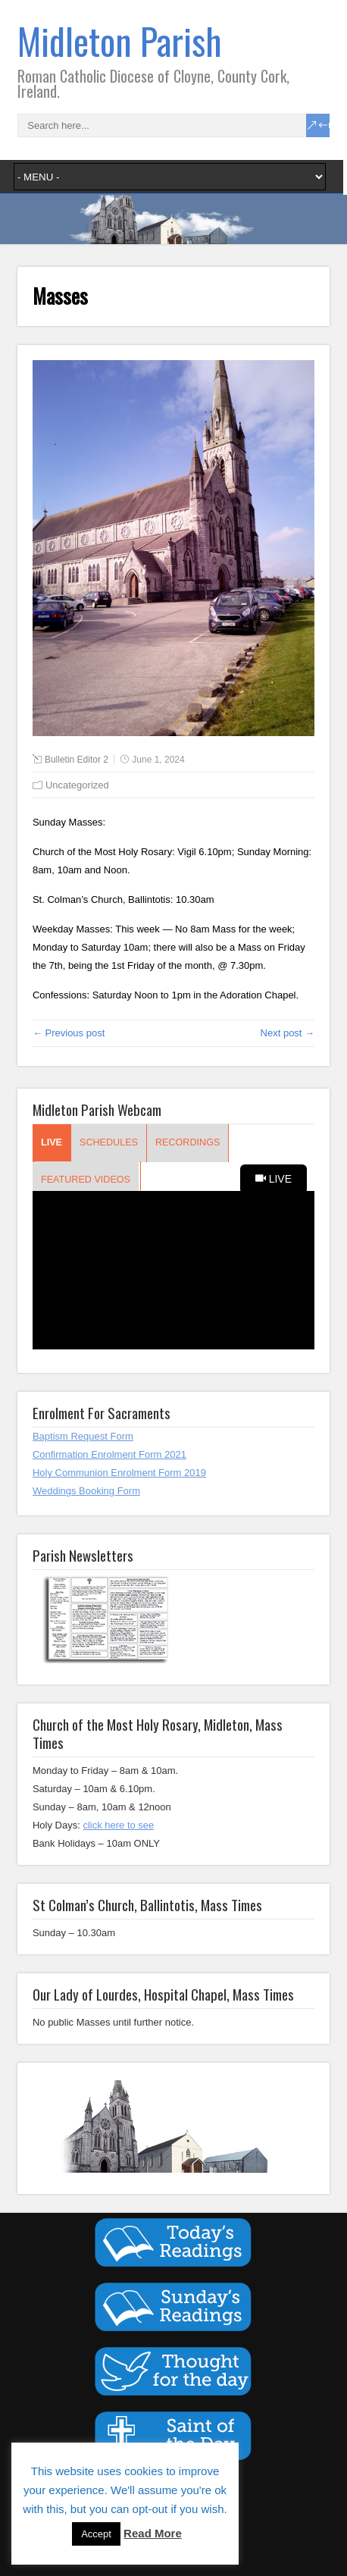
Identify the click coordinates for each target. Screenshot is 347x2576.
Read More (152, 2533)
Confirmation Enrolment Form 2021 (109, 1454)
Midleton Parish (119, 40)
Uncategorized (77, 785)
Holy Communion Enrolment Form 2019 (119, 1472)
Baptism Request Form (83, 1436)
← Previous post (69, 1033)
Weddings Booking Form (86, 1490)
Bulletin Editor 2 (76, 759)
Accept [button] (96, 2534)
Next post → (288, 1033)
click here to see (118, 1825)
